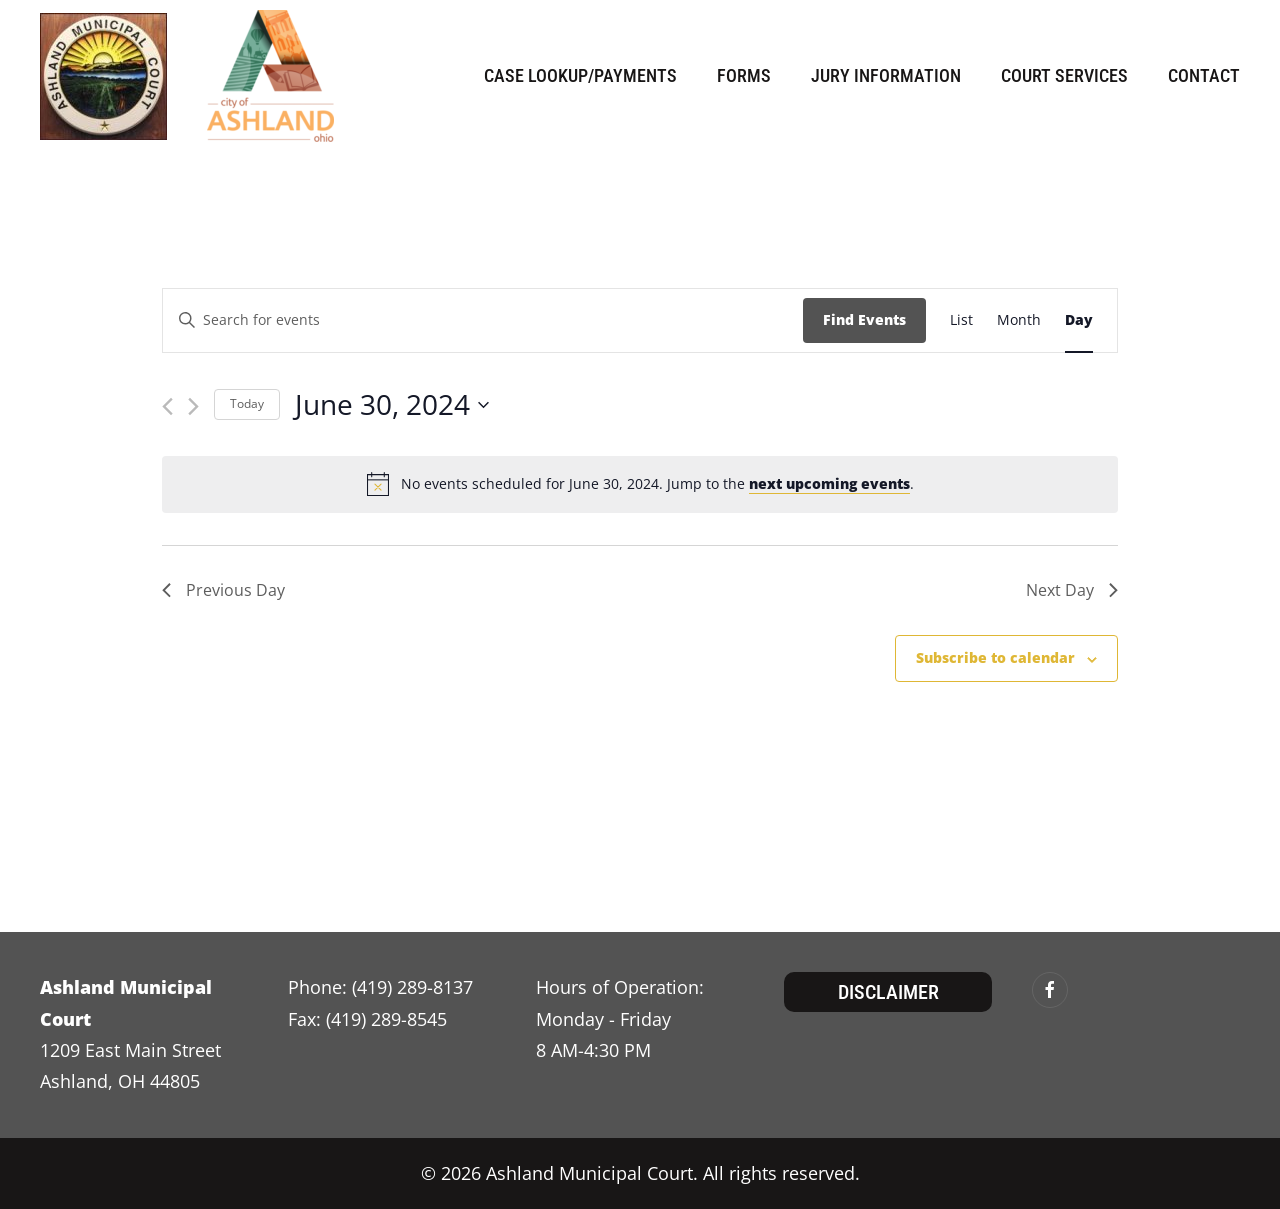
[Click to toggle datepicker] (392, 405)
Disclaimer (888, 992)
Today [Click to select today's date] (247, 403)
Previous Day (223, 590)
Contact (1204, 75)
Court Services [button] (1064, 75)
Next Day (1072, 590)
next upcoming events (829, 483)
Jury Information (886, 75)
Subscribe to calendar (995, 657)
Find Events (864, 319)
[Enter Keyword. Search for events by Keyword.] (483, 320)
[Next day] (193, 406)
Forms (744, 75)
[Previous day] (167, 406)
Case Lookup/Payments (580, 75)
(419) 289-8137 (412, 987)
